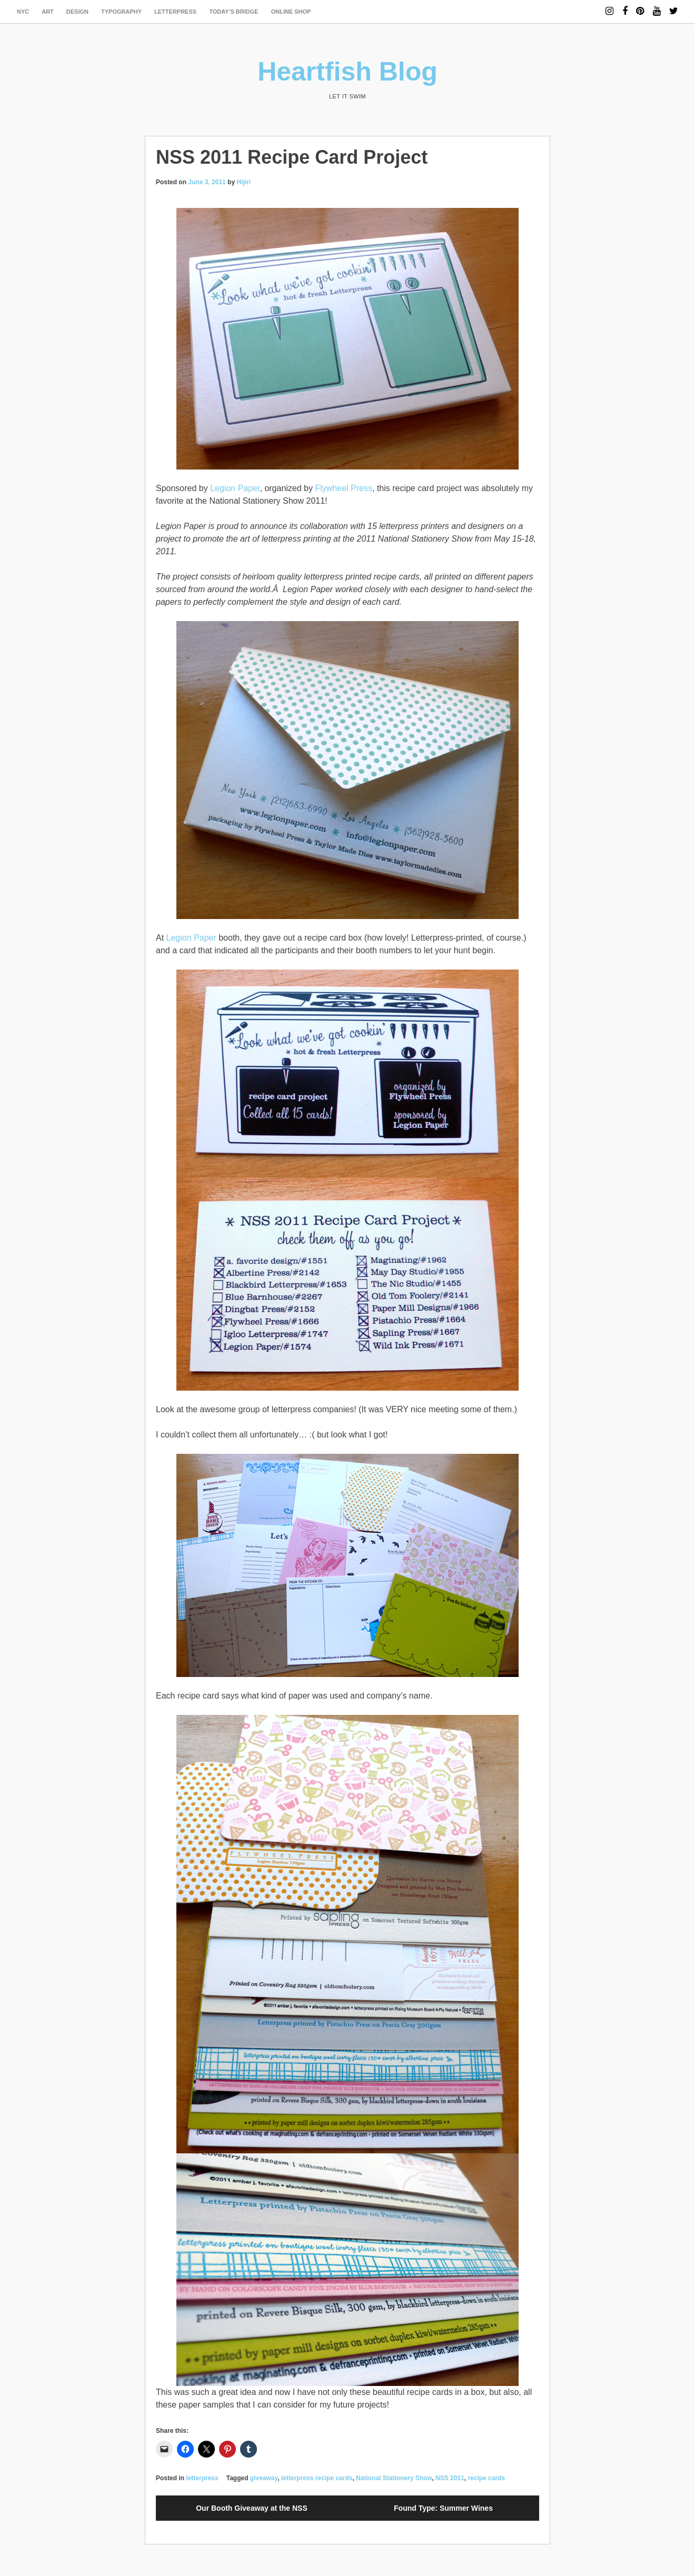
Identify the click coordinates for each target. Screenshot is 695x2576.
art (48, 11)
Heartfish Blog (347, 71)
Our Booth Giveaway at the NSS (251, 2508)
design (77, 11)
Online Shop (291, 11)
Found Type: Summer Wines (443, 2508)
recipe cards (486, 2478)
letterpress (175, 11)
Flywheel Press (343, 488)
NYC (23, 11)
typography (121, 11)
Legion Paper (235, 488)
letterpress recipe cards (316, 2478)
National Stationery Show (394, 2478)
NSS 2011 (449, 2478)
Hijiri (243, 182)
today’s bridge (234, 11)
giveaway (263, 2478)
